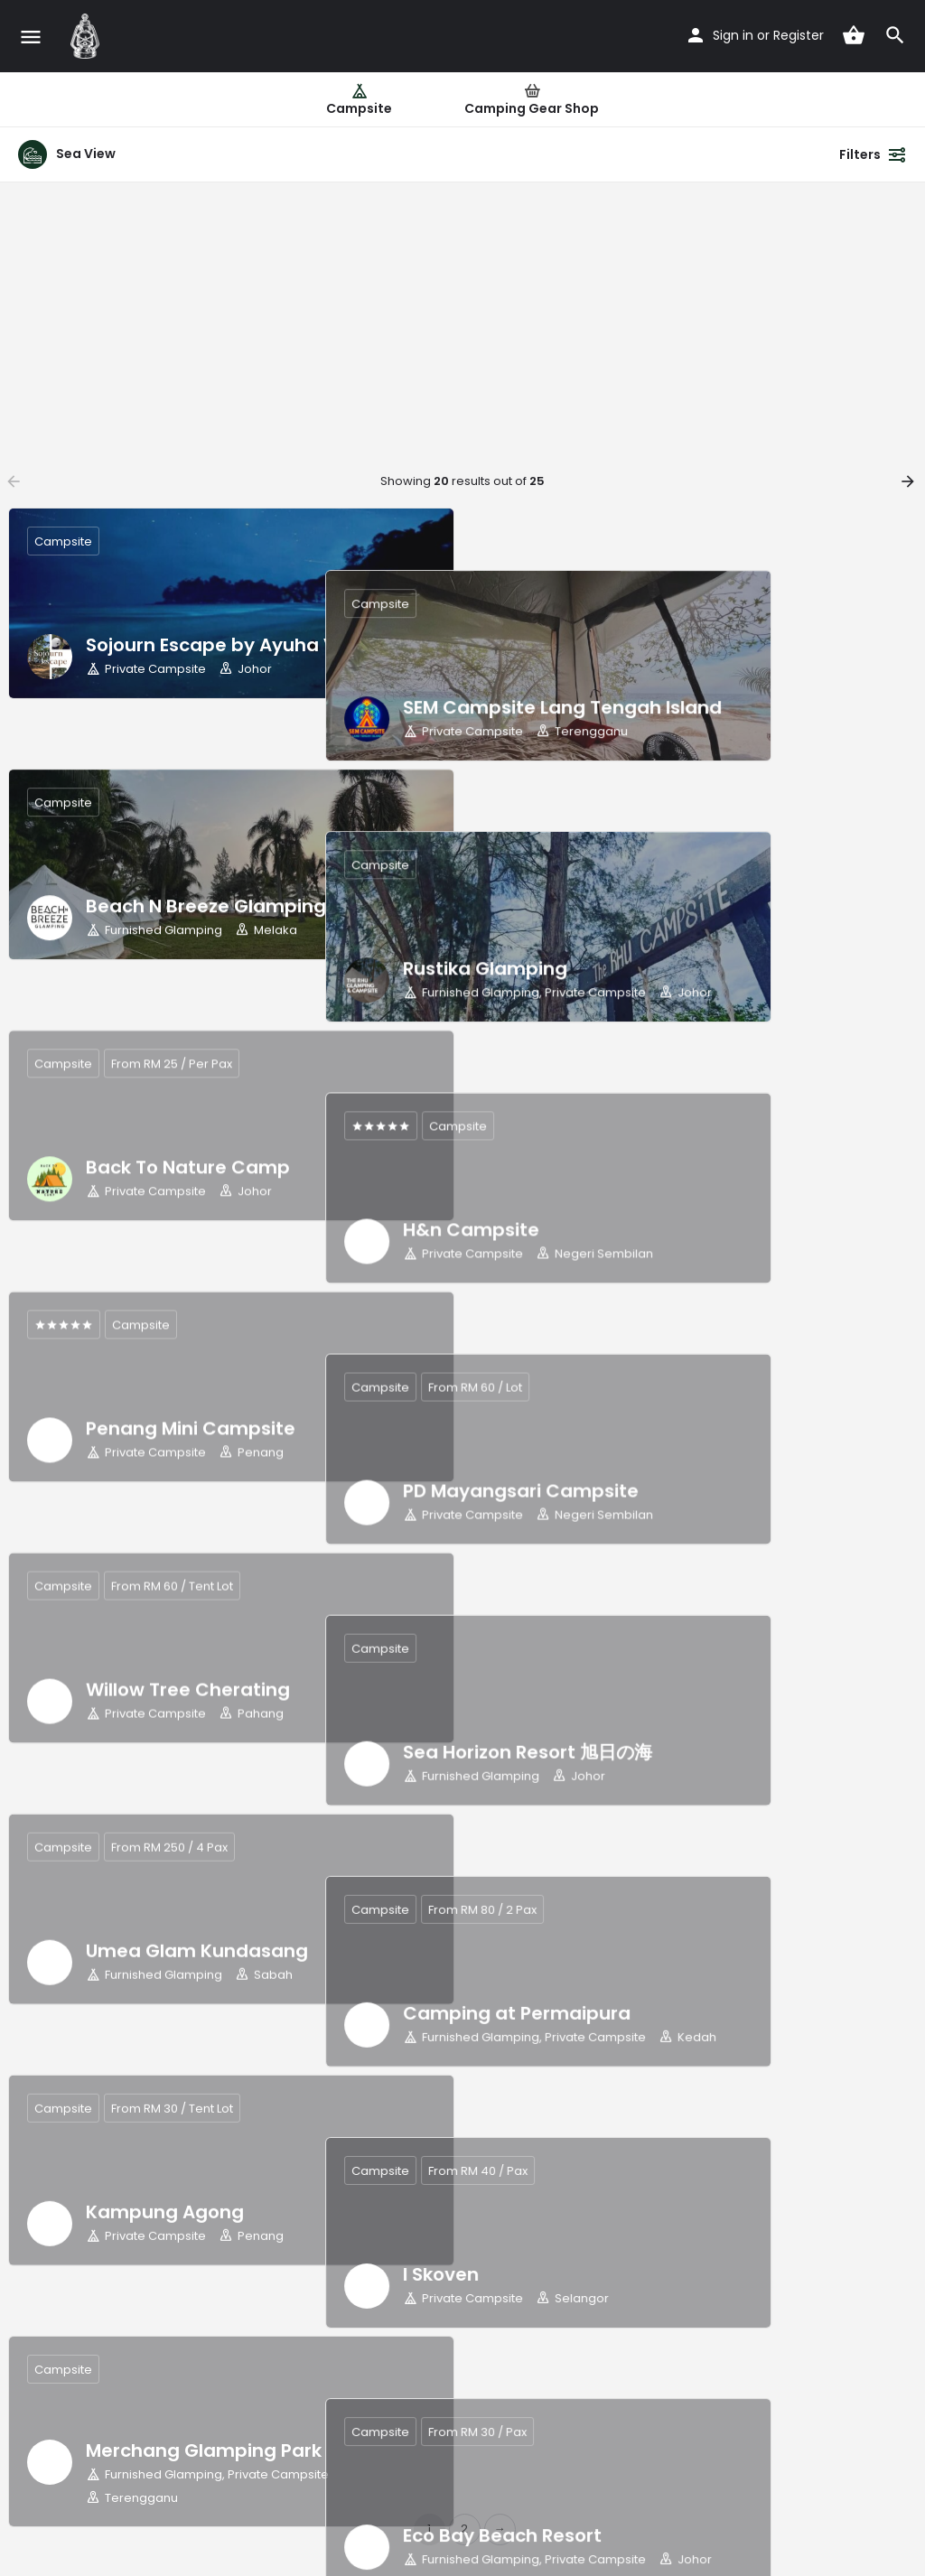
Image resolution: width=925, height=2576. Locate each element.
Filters (873, 154)
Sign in (733, 35)
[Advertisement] (462, 317)
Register (798, 35)
